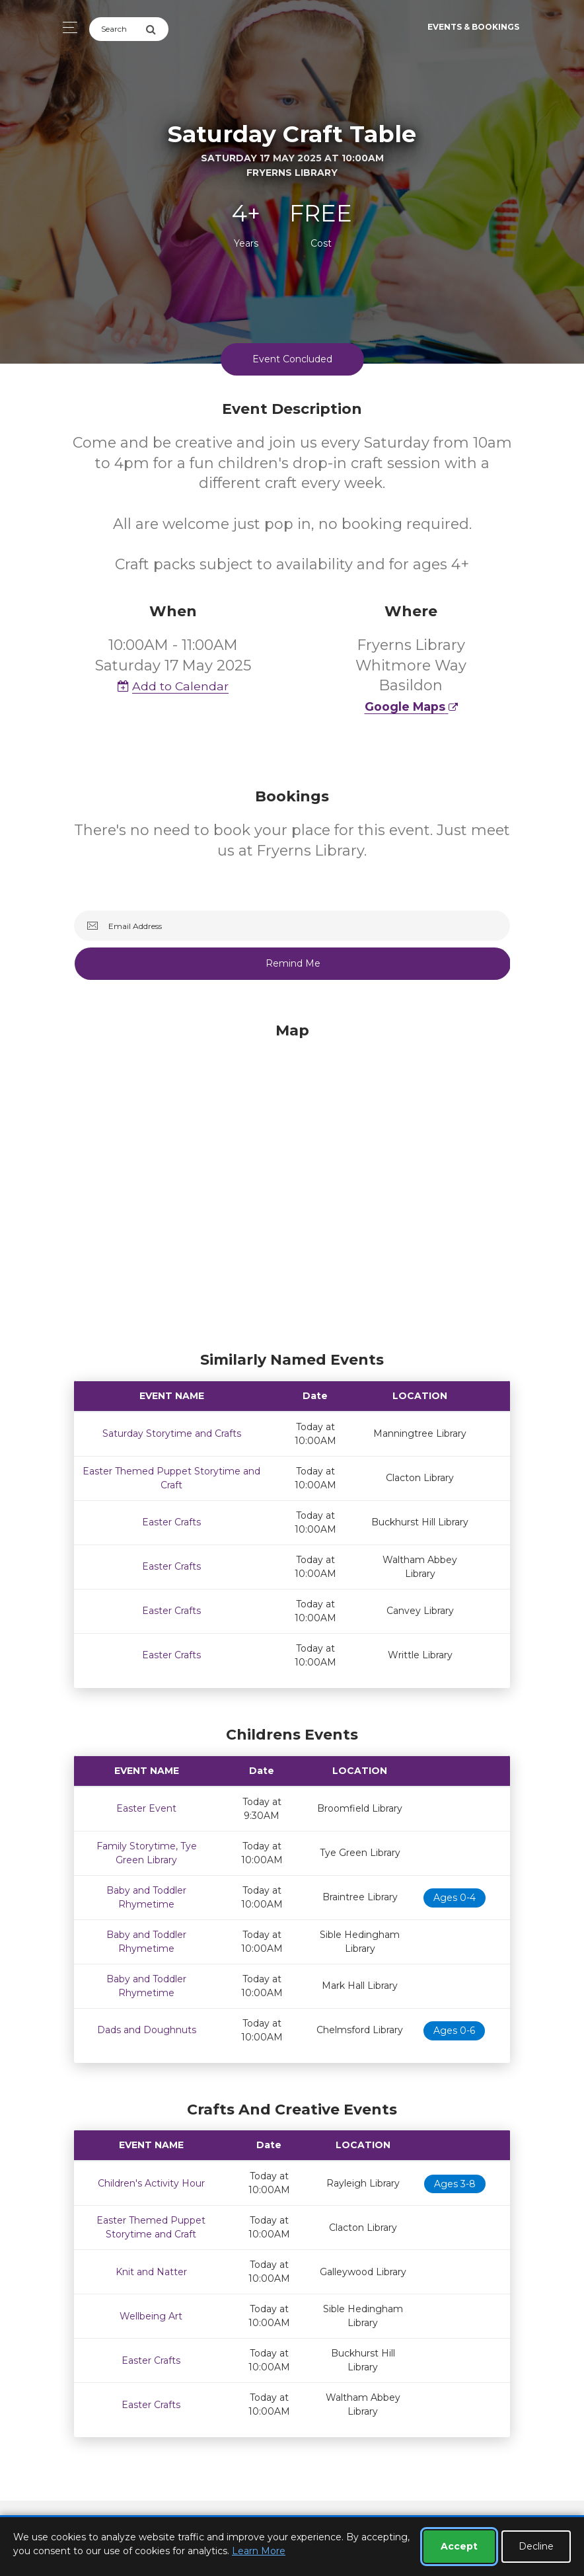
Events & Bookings (473, 27)
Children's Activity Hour (151, 2182)
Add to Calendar (173, 685)
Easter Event (146, 1807)
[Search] (117, 29)
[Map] (292, 1182)
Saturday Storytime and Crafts (171, 1432)
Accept (459, 2546)
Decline (536, 2546)
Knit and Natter (151, 2270)
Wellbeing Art (151, 2315)
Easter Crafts (171, 1521)
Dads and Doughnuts (146, 2028)
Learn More (258, 2551)
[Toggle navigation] (66, 27)
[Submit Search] (156, 29)
